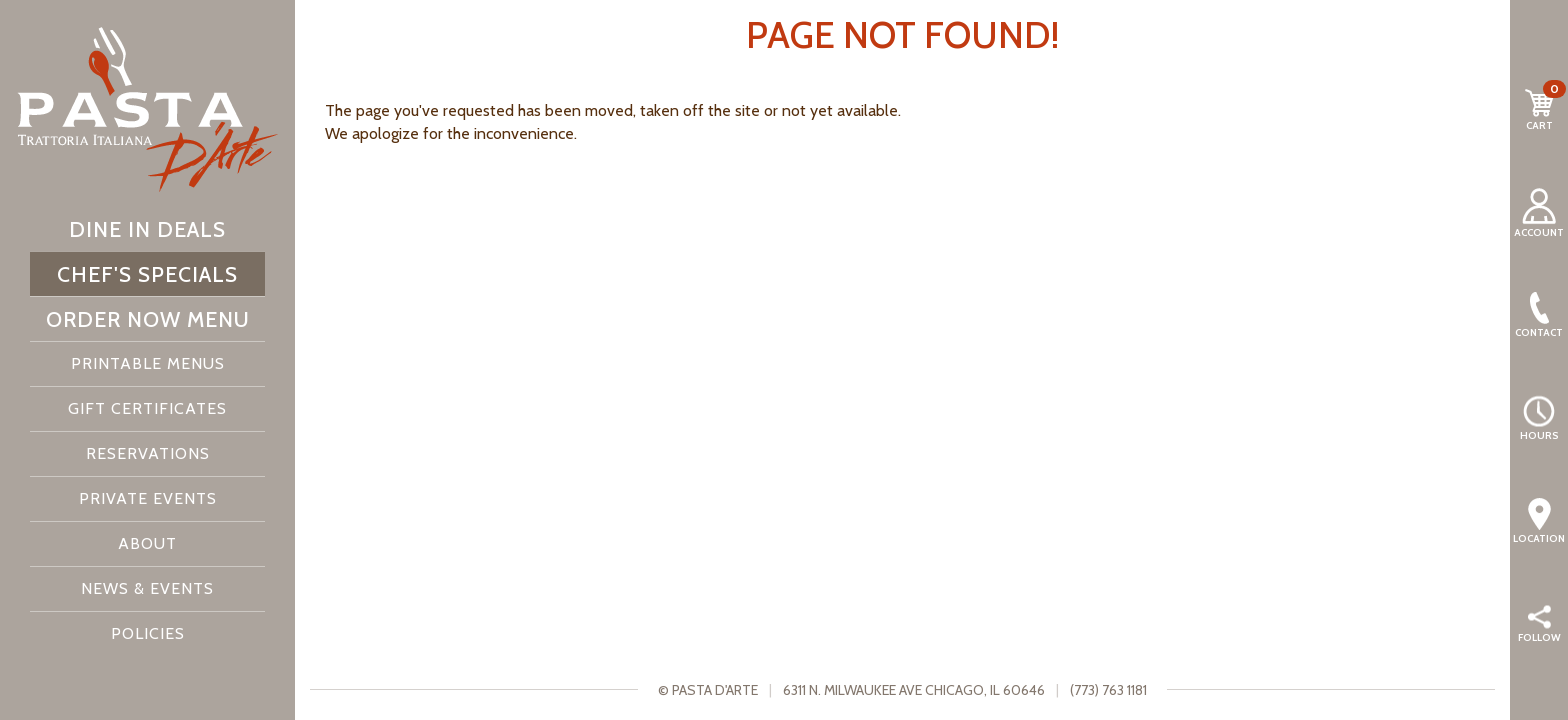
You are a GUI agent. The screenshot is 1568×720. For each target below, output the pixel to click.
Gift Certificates (147, 408)
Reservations (148, 453)
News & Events (147, 588)
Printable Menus (148, 363)
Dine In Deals (147, 229)
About (147, 543)
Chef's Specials (147, 274)
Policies (148, 633)
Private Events (148, 498)
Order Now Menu (148, 319)
